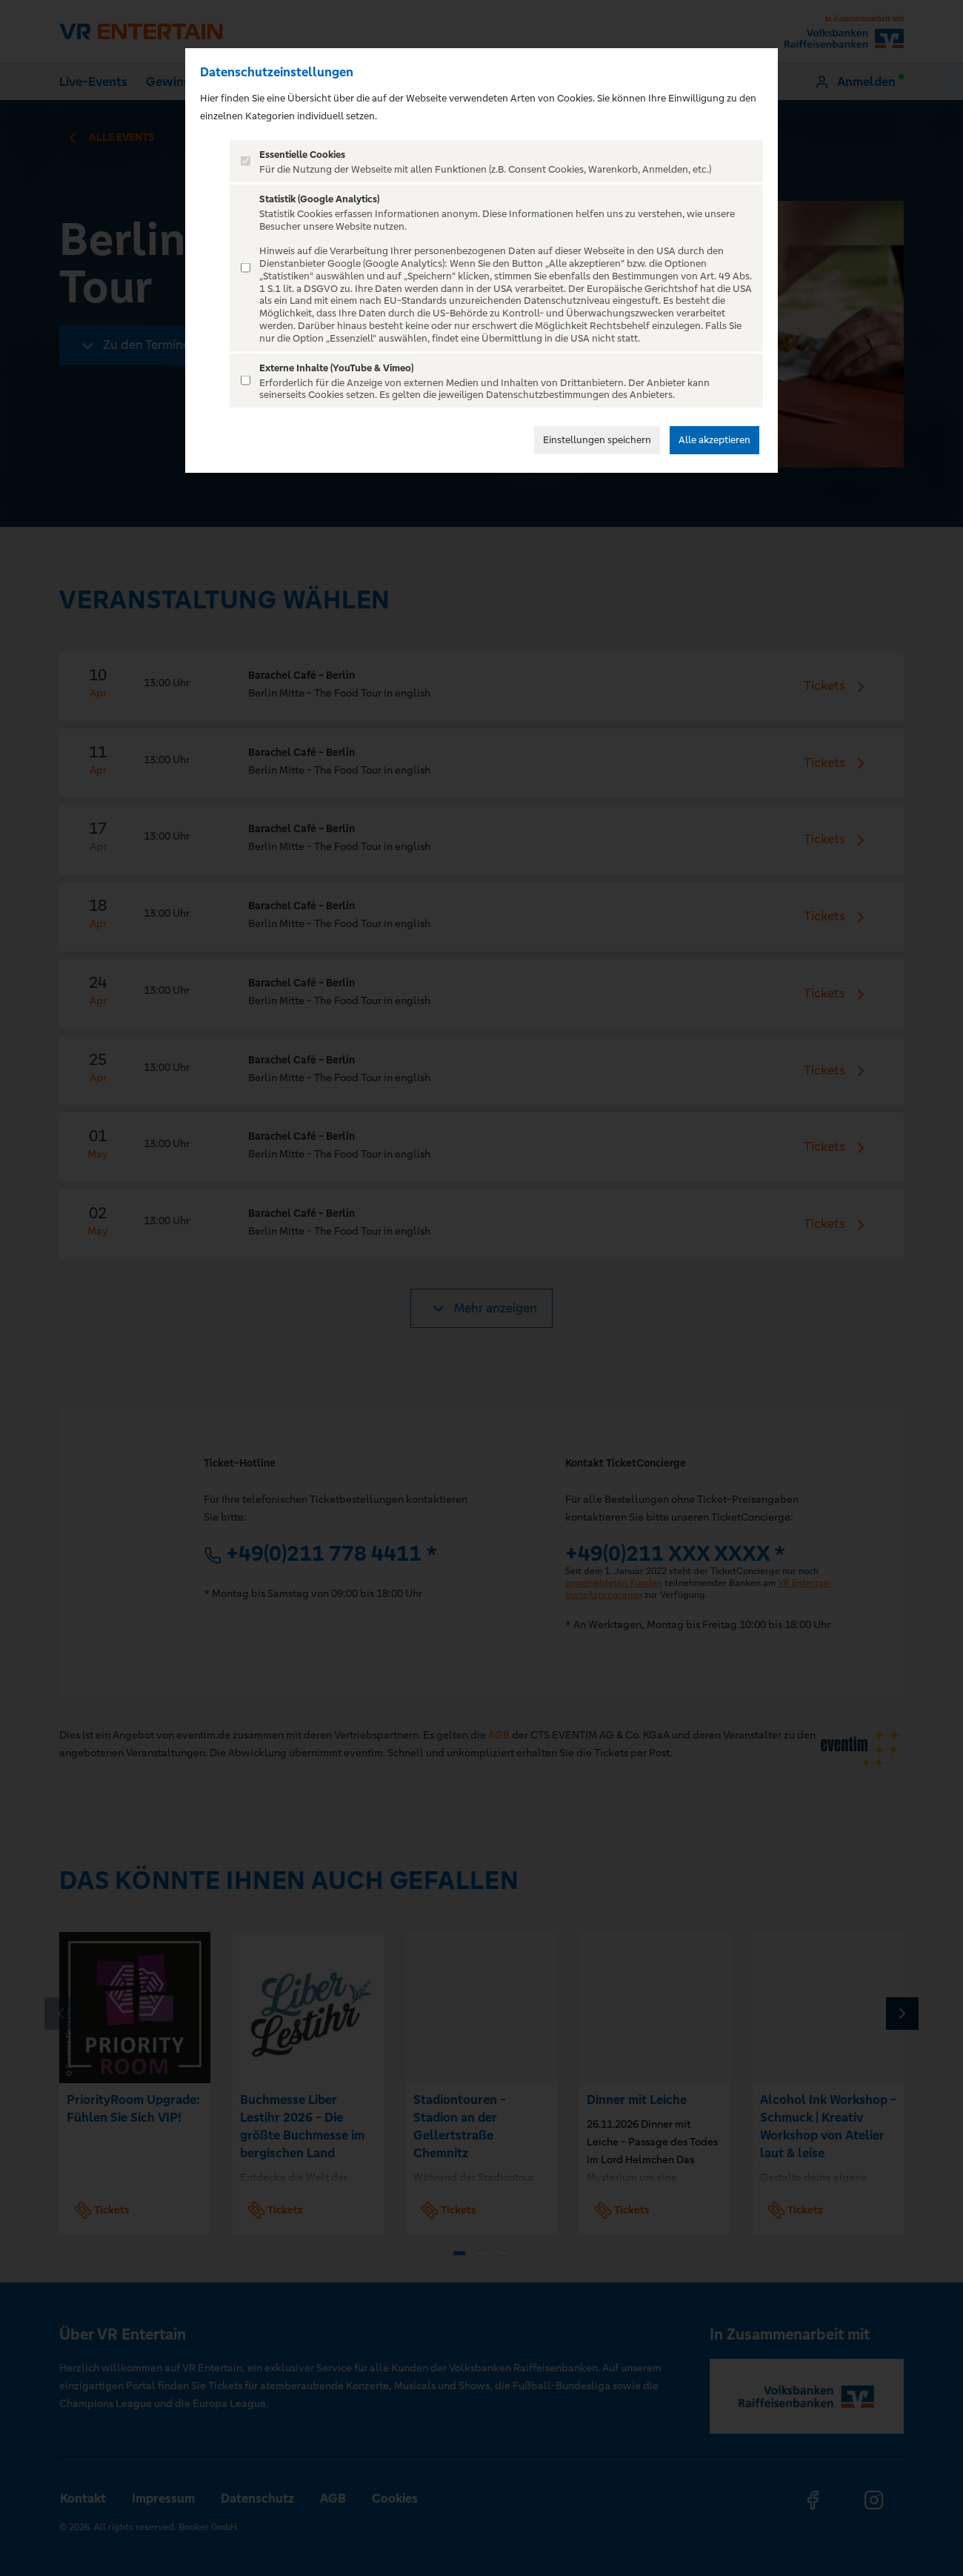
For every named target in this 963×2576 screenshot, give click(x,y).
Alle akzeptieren (714, 440)
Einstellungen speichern (597, 440)
